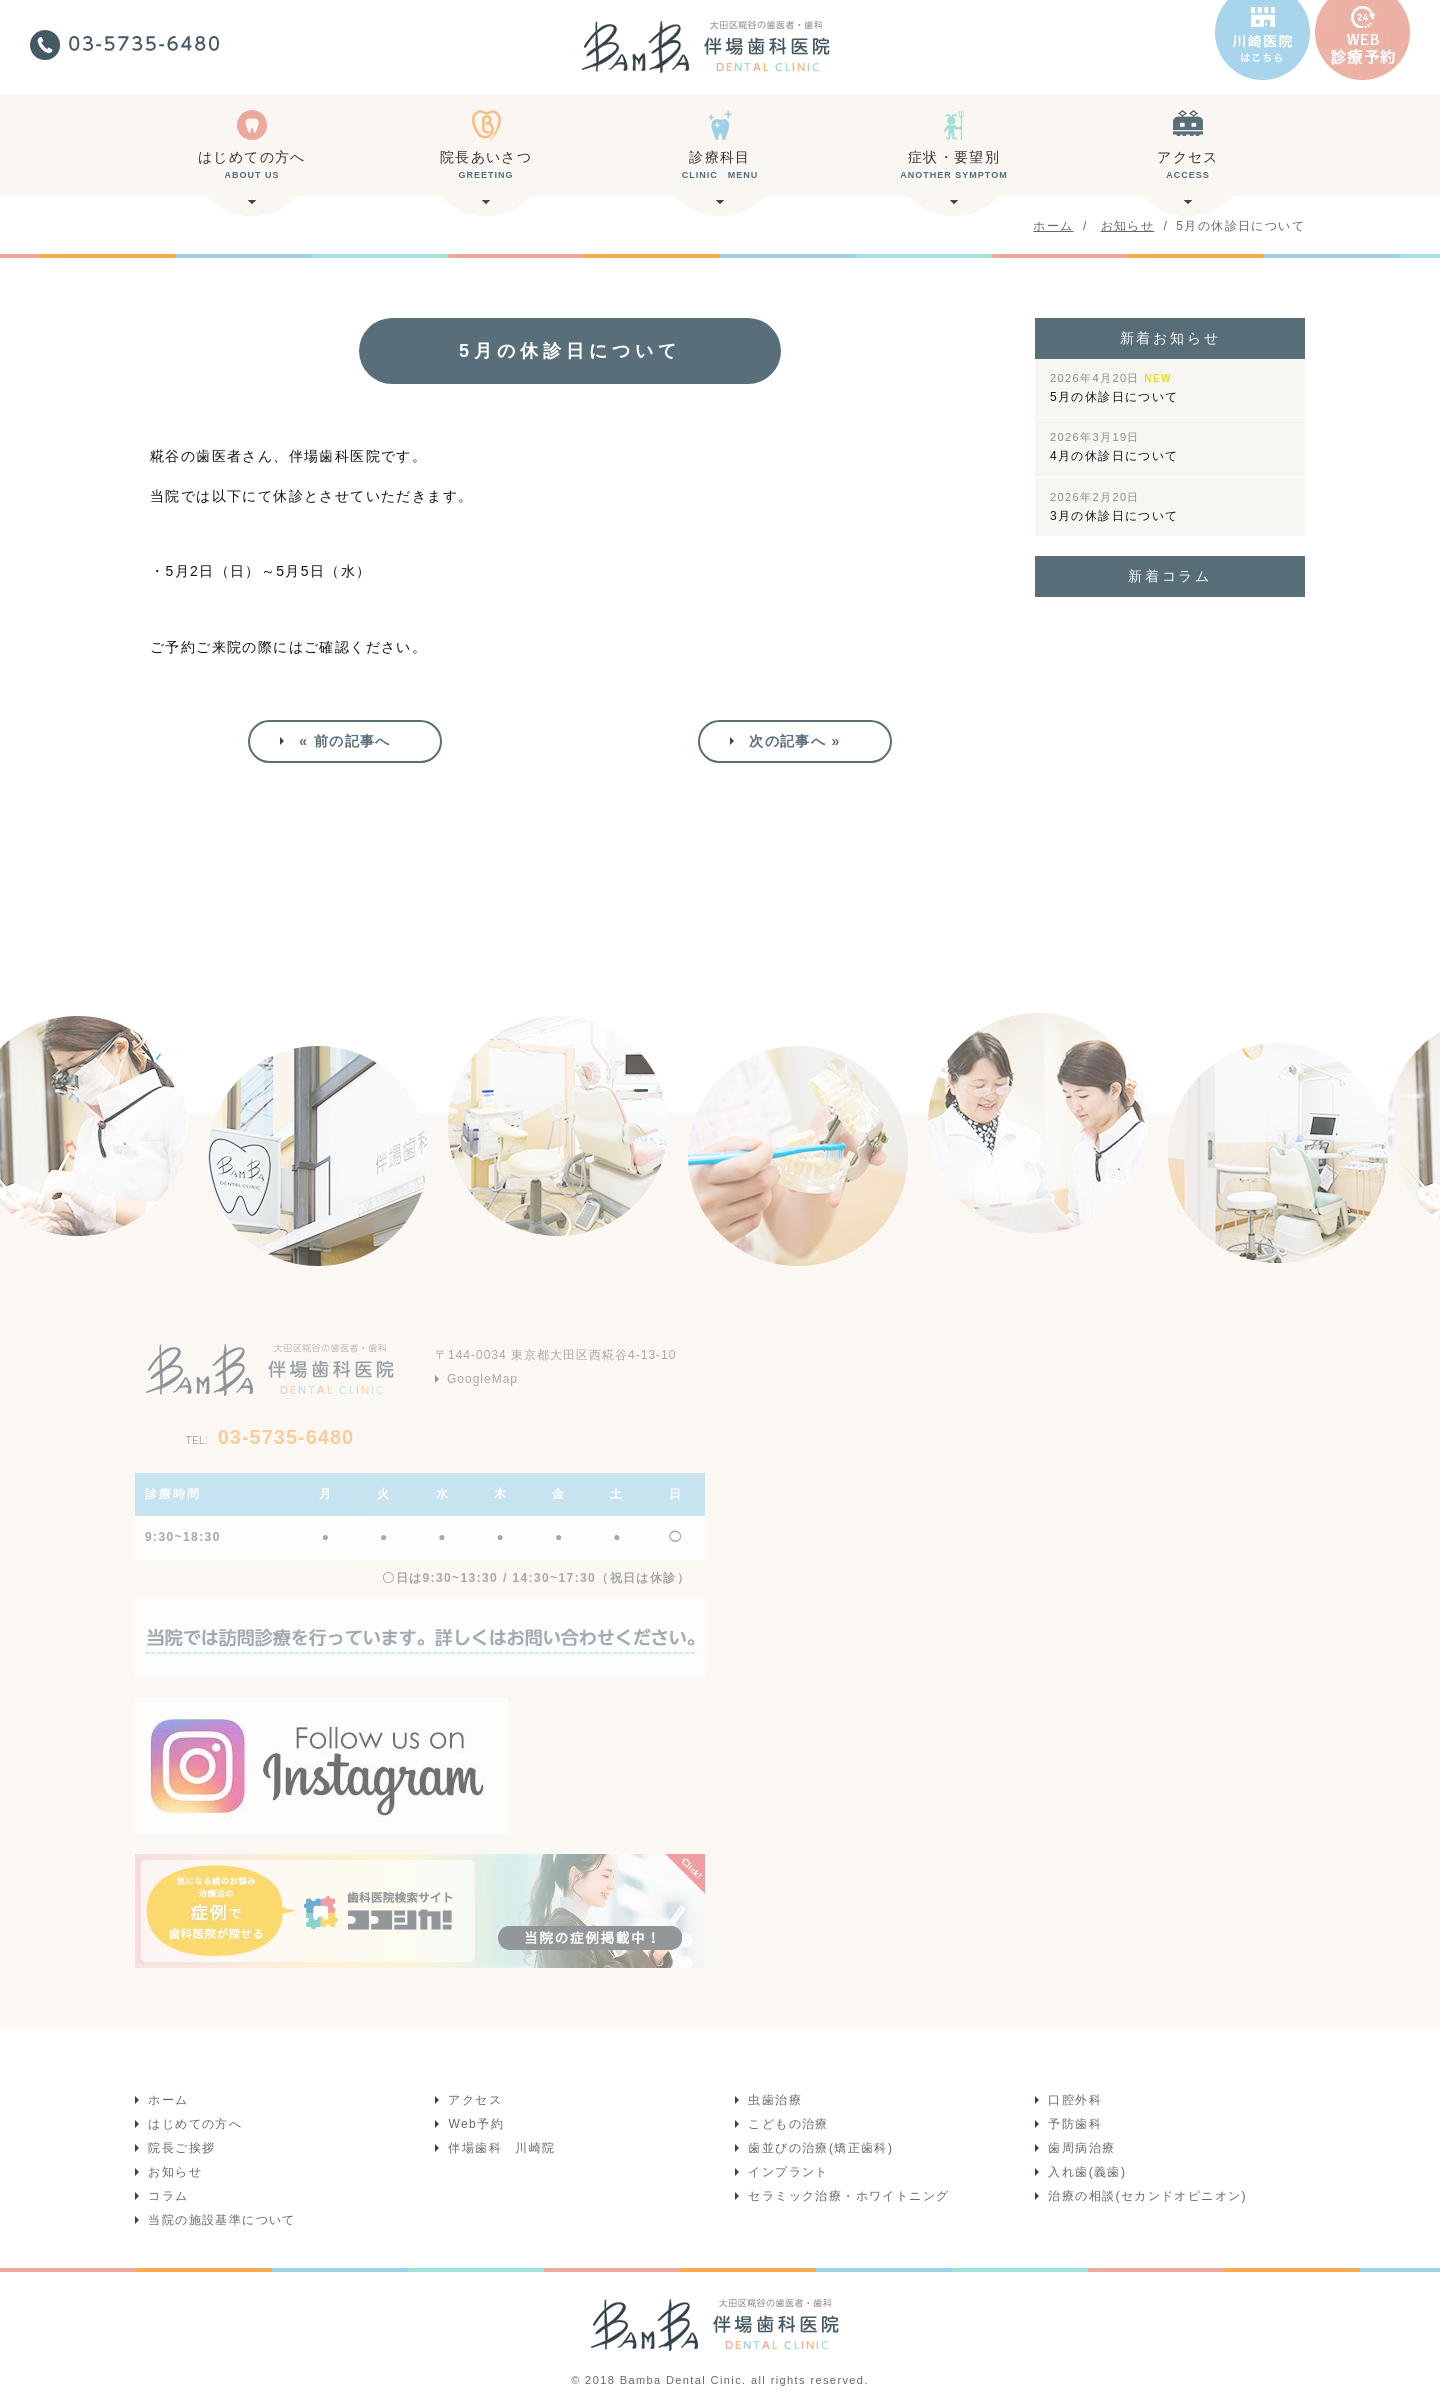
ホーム (167, 2098)
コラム (167, 2194)
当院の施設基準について (220, 2218)
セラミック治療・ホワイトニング (847, 2194)
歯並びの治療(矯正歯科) (819, 2146)
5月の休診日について (1114, 388)
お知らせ (174, 2170)
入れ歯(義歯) (1086, 2170)
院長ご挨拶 (180, 2146)
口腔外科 (1074, 2098)
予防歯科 (1074, 2122)
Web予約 (474, 2122)
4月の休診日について (1114, 447)
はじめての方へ (252, 172)
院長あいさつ (486, 172)
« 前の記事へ (344, 739)
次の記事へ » (794, 739)
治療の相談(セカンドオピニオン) (1146, 2194)
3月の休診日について (1114, 507)
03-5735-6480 (270, 1434)
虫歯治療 (774, 2098)
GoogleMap (482, 1375)
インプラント (787, 2170)
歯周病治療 (1080, 2146)
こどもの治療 (787, 2122)
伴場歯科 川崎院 (500, 2146)
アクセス (1188, 172)
